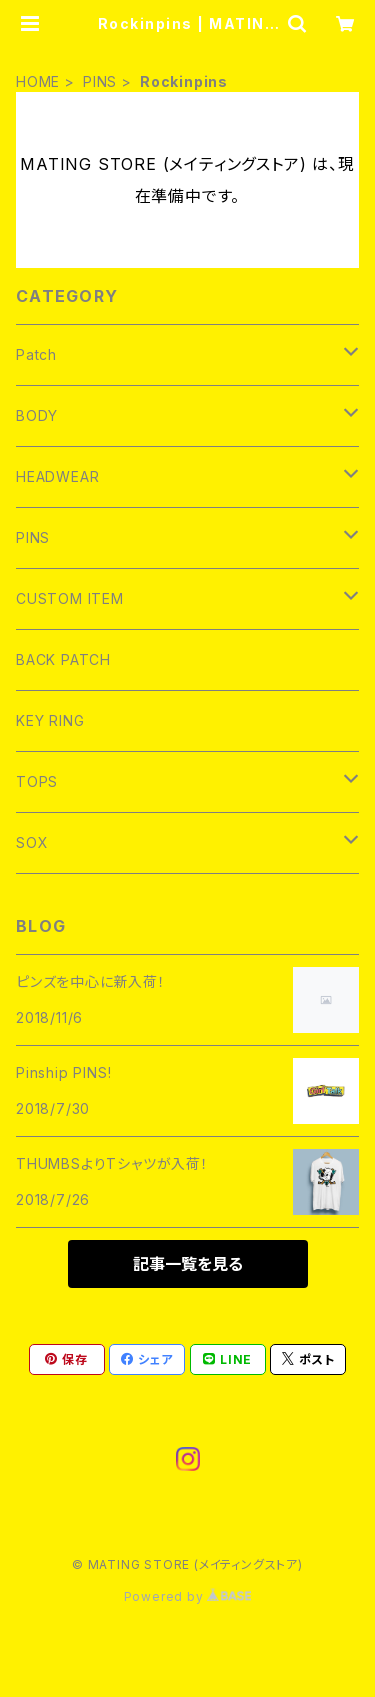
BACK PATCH (63, 659)
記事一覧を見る (188, 1264)
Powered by (188, 1596)
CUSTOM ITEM (70, 598)
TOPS (37, 781)
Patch (36, 354)
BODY (37, 415)
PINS (100, 81)
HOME (38, 81)
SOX (32, 842)
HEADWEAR (57, 476)
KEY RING (50, 720)
